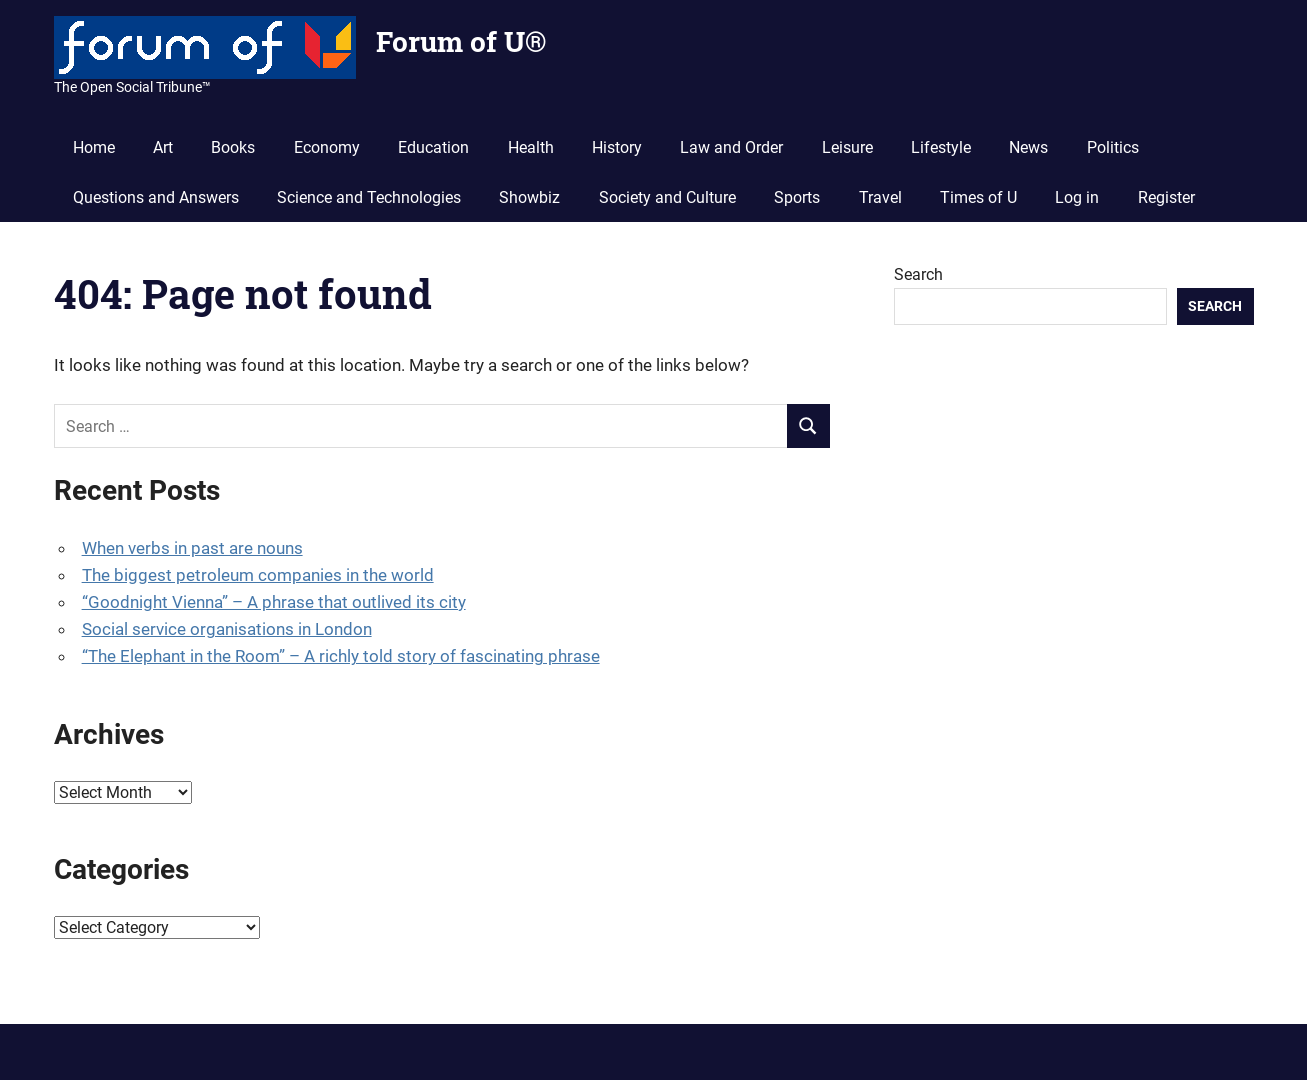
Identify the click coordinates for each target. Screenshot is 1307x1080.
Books (233, 147)
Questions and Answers (156, 197)
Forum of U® (461, 41)
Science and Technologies (369, 197)
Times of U (978, 197)
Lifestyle (941, 147)
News (1028, 147)
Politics (1113, 147)
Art (163, 147)
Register (1166, 197)
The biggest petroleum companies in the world (258, 575)
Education (433, 147)
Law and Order (731, 147)
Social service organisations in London (227, 629)
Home (94, 147)
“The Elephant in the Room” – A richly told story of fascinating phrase (341, 656)
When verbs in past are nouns (192, 548)
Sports (797, 197)
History (617, 147)
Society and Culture (667, 197)
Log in (1077, 197)
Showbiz (529, 197)
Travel (880, 197)
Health (531, 147)
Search (918, 274)
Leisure (847, 147)
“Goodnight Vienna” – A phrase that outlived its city (274, 602)
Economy (327, 147)
